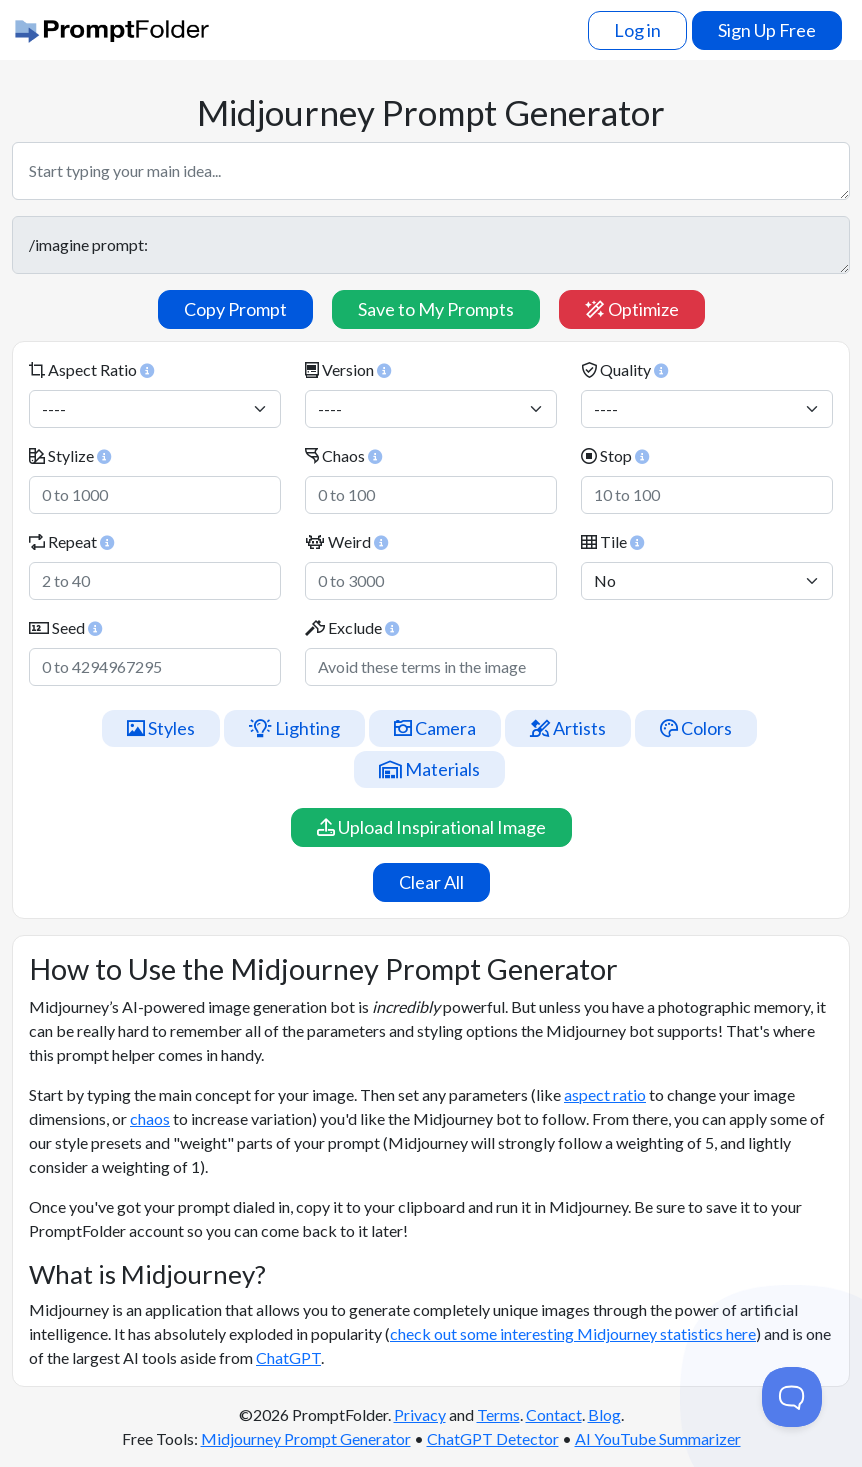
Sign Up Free (767, 30)
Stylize (70, 455)
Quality (624, 369)
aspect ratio (605, 1094)
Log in (637, 30)
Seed (65, 627)
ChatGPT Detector (493, 1438)
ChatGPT (288, 1357)
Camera (435, 728)
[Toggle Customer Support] (792, 1397)
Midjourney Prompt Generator (306, 1438)
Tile (612, 541)
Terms (498, 1414)
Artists (568, 728)
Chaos (343, 455)
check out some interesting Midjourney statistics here (573, 1333)
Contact (554, 1414)
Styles (161, 728)
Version (348, 369)
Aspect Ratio (91, 369)
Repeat (71, 541)
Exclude (352, 627)
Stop (615, 455)
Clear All (431, 882)
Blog (604, 1414)
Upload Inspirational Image (431, 827)
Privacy (420, 1414)
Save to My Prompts (436, 309)
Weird (346, 541)
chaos (150, 1118)
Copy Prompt (235, 309)
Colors (696, 728)
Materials (429, 769)
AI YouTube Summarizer (658, 1438)
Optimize (632, 309)
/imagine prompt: (431, 245)
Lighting (294, 728)
